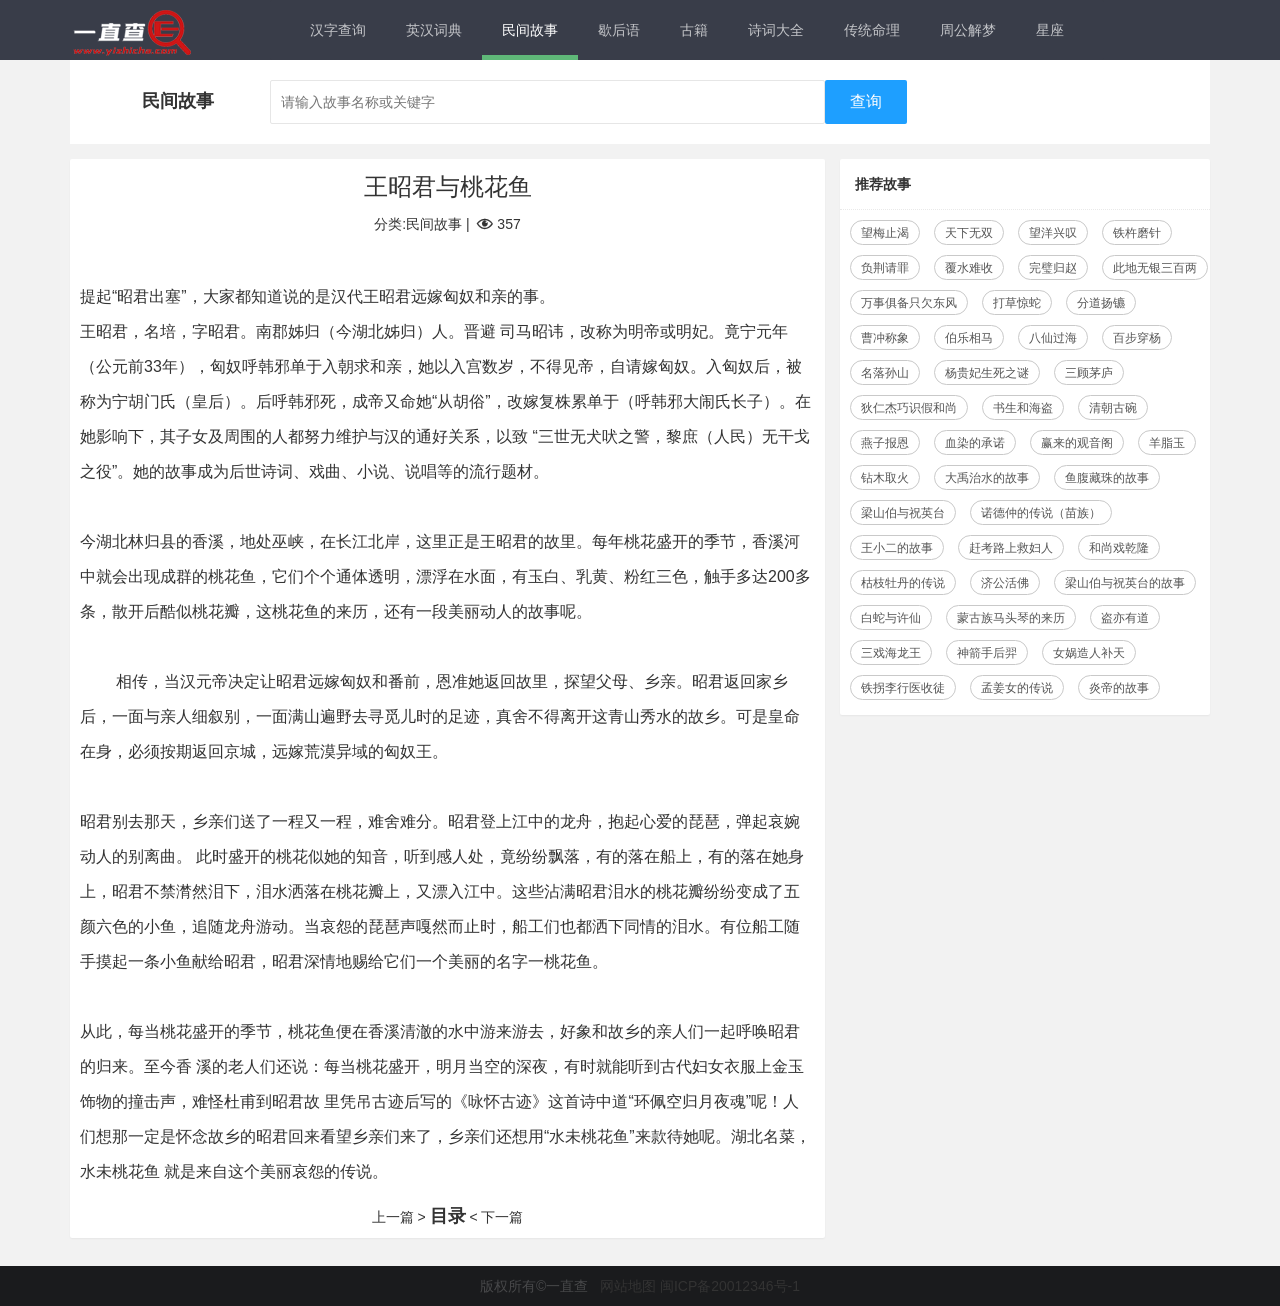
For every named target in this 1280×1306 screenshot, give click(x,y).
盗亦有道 (1125, 618)
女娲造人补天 (1089, 653)
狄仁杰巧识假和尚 (909, 408)
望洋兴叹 (1053, 233)
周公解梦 (968, 30)
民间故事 (530, 30)
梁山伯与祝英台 (903, 513)
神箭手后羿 (987, 653)
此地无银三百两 (1155, 268)
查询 (866, 101)
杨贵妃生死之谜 (987, 373)
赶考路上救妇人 (1011, 548)
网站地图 (628, 1286)
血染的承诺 (975, 443)
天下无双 (969, 233)
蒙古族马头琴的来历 (1011, 618)
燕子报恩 (885, 443)
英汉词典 (434, 30)
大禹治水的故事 (987, 478)
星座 (1050, 30)
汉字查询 (338, 30)
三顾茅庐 (1089, 373)
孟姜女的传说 (1017, 688)
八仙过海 (1053, 338)
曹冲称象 (885, 338)
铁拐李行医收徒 (903, 688)
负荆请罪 (885, 268)
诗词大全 (776, 30)
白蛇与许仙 (891, 618)
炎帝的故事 (1119, 688)
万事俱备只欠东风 (909, 303)
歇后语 (619, 30)
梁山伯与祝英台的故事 (1125, 583)
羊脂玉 (1167, 443)
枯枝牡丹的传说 (903, 583)
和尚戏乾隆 (1119, 548)
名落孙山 (885, 373)
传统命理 (872, 30)
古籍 (694, 30)
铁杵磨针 (1137, 233)
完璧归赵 (1053, 268)
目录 (448, 1216)
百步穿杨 (1137, 338)
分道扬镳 (1101, 303)
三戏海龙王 (891, 653)
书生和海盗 (1023, 408)
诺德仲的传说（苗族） (1041, 513)
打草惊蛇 (1017, 303)
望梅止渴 (885, 233)
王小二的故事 (897, 548)
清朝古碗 (1113, 408)
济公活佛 (1005, 583)
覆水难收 (969, 268)
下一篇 (502, 1217)
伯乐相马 (969, 338)
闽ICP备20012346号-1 (730, 1286)
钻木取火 (885, 478)
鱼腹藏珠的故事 (1107, 478)
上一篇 (393, 1217)
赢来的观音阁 (1077, 443)
